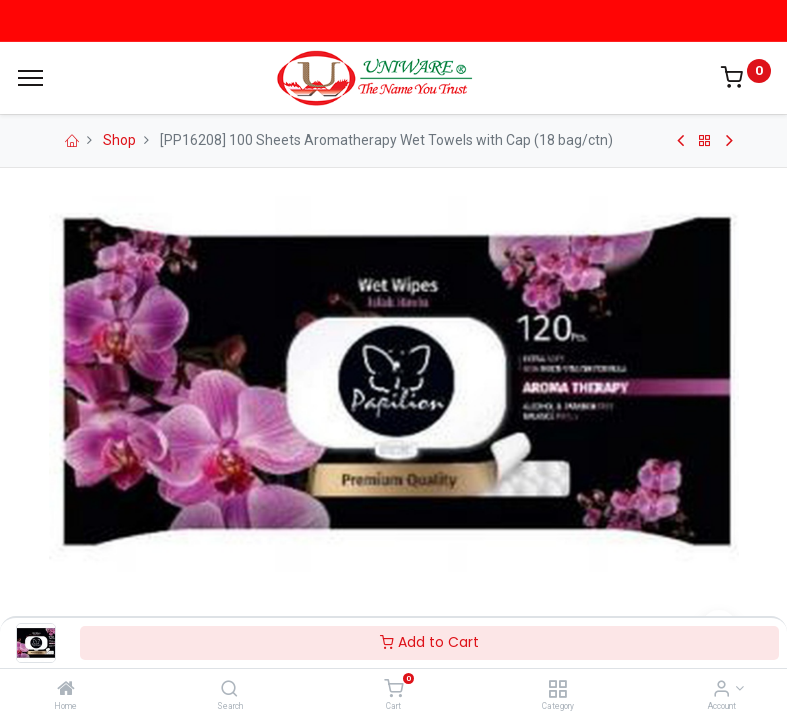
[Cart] (393, 690)
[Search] (229, 690)
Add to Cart (429, 642)
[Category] (557, 690)
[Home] (66, 690)
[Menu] (30, 78)
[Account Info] (721, 690)
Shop (119, 140)
